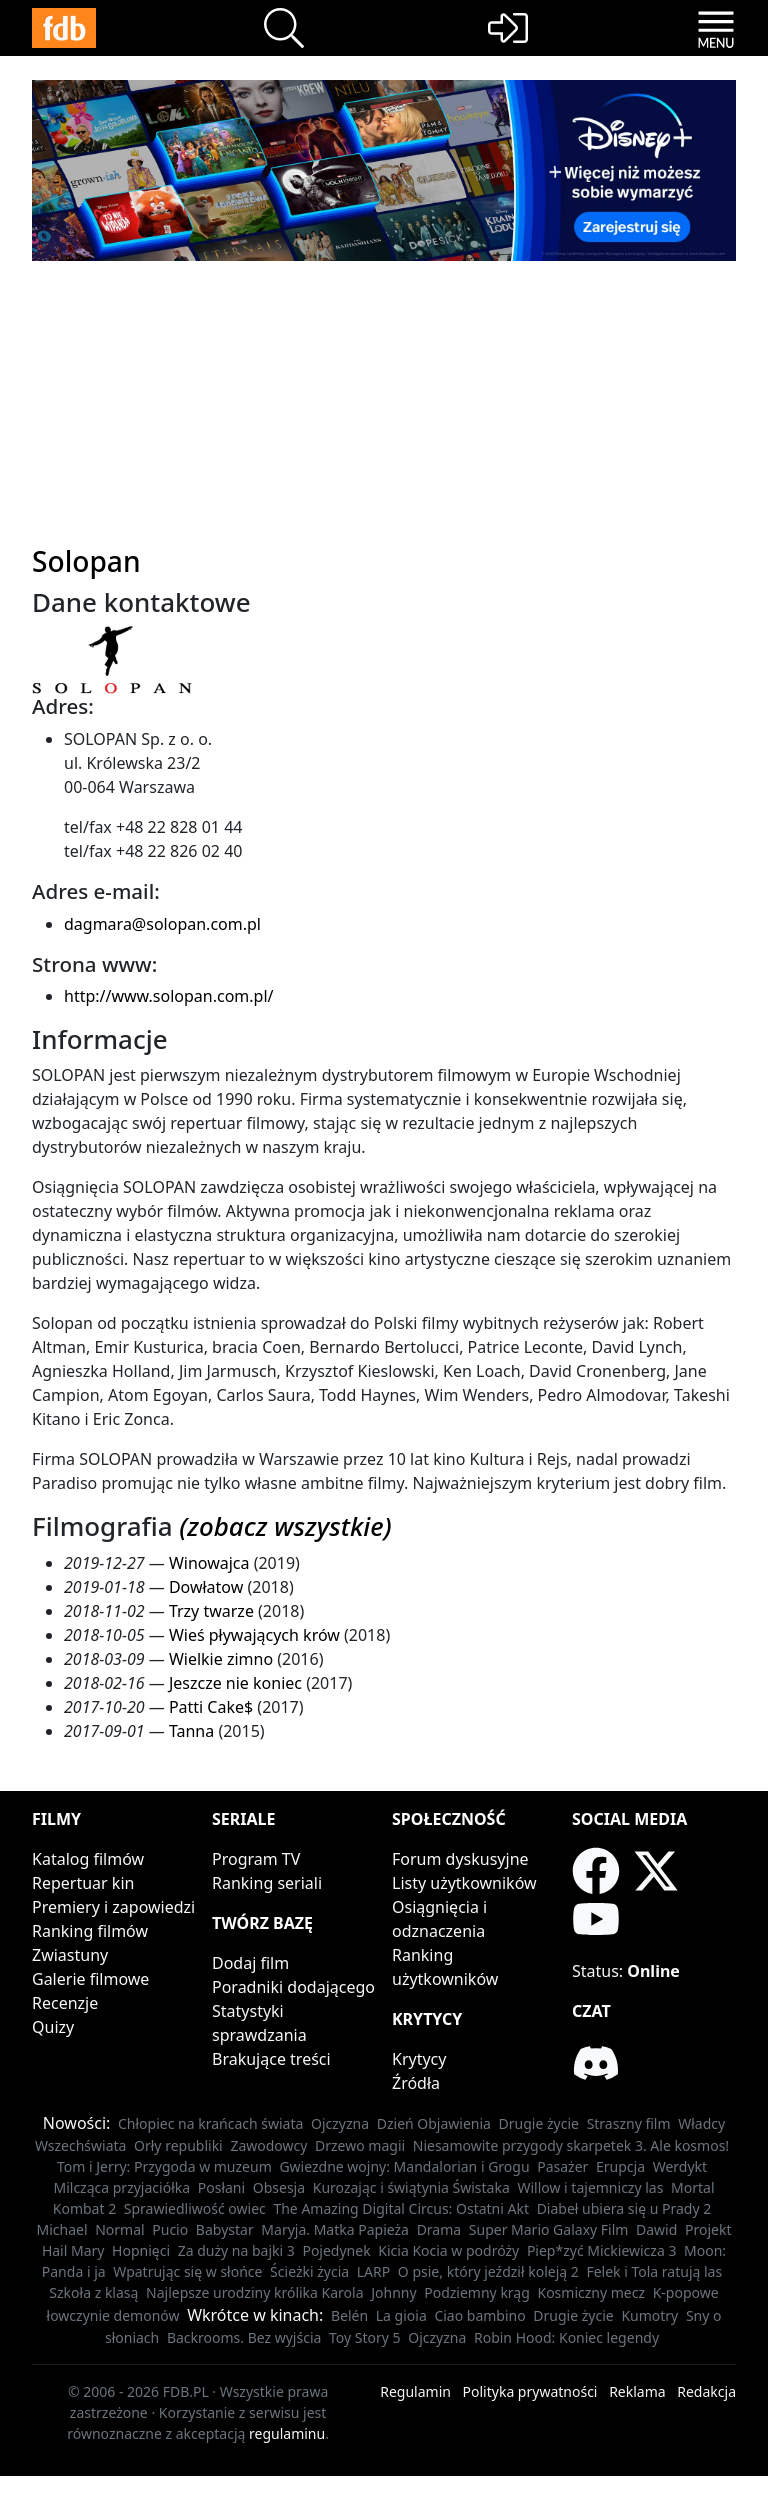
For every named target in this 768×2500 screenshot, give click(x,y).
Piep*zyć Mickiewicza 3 (602, 2250)
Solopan (86, 561)
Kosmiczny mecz (591, 2292)
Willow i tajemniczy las (590, 2187)
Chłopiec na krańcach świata (210, 2123)
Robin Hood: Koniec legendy (566, 2337)
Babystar (225, 2229)
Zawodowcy (268, 2145)
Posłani (221, 2187)
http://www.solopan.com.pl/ (169, 996)
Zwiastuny (70, 1955)
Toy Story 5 (365, 2337)
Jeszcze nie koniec (235, 1683)
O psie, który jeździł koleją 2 (488, 2271)
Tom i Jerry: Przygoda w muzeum (164, 2166)
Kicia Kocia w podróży (448, 2250)
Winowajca (209, 1563)
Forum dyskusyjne (460, 1859)
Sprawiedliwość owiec (195, 2208)
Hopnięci (141, 2250)
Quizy (53, 2027)
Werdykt (680, 2166)
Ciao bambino (479, 2315)
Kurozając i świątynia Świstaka (411, 2187)
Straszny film (629, 2123)
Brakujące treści (271, 2059)
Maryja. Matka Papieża (335, 2229)
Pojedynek (336, 2250)
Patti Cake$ (211, 1707)
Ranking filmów (90, 1931)
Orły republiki (178, 2145)
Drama (439, 2229)
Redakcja (706, 2391)
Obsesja (279, 2187)
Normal (119, 2229)
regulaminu (287, 2433)
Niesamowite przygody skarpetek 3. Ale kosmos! (571, 2145)
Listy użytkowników (464, 1883)
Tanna (191, 1731)
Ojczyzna (340, 2123)
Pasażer (562, 2166)
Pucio (170, 2229)
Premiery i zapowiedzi (113, 1907)
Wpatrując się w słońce (187, 2271)
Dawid (656, 2229)
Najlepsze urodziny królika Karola (255, 2292)
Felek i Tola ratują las (654, 2271)
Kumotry (649, 2315)
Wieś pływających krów (254, 1635)
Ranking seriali (267, 1883)
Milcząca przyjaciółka (121, 2187)
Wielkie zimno (221, 1659)
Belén (349, 2315)
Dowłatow (206, 1587)
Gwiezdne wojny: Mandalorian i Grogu (404, 2166)
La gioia (401, 2315)
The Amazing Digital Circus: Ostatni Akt (401, 2208)
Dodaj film (250, 1963)
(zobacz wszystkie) (285, 1526)
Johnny (393, 2292)
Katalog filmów (88, 1859)
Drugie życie (539, 2123)
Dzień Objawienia (434, 2123)
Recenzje (65, 2003)
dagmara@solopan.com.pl (162, 924)
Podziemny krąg (477, 2292)
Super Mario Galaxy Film (549, 2229)
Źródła (416, 2083)
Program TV (256, 1859)
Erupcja (620, 2166)
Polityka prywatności (530, 2391)
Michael (62, 2229)
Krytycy (419, 2059)
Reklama (637, 2391)
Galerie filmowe (90, 1979)
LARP (373, 2271)
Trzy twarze (211, 1611)
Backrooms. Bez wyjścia (244, 2337)
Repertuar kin (83, 1883)
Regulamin (415, 2391)
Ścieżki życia (309, 2271)
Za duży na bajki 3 (236, 2250)
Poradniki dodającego (293, 1987)
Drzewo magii (360, 2145)
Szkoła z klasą (93, 2292)
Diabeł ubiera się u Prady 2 (624, 2208)
